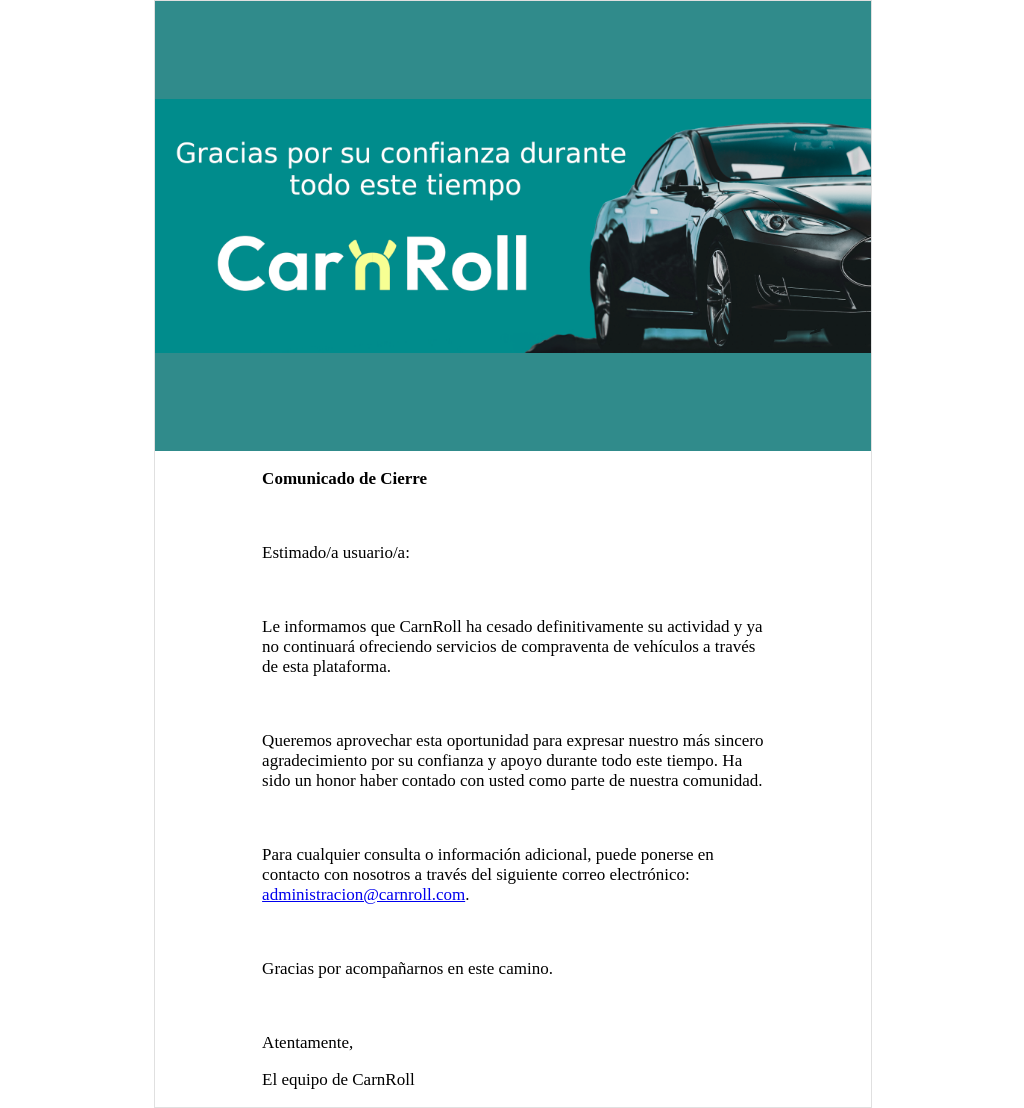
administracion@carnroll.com (363, 894)
